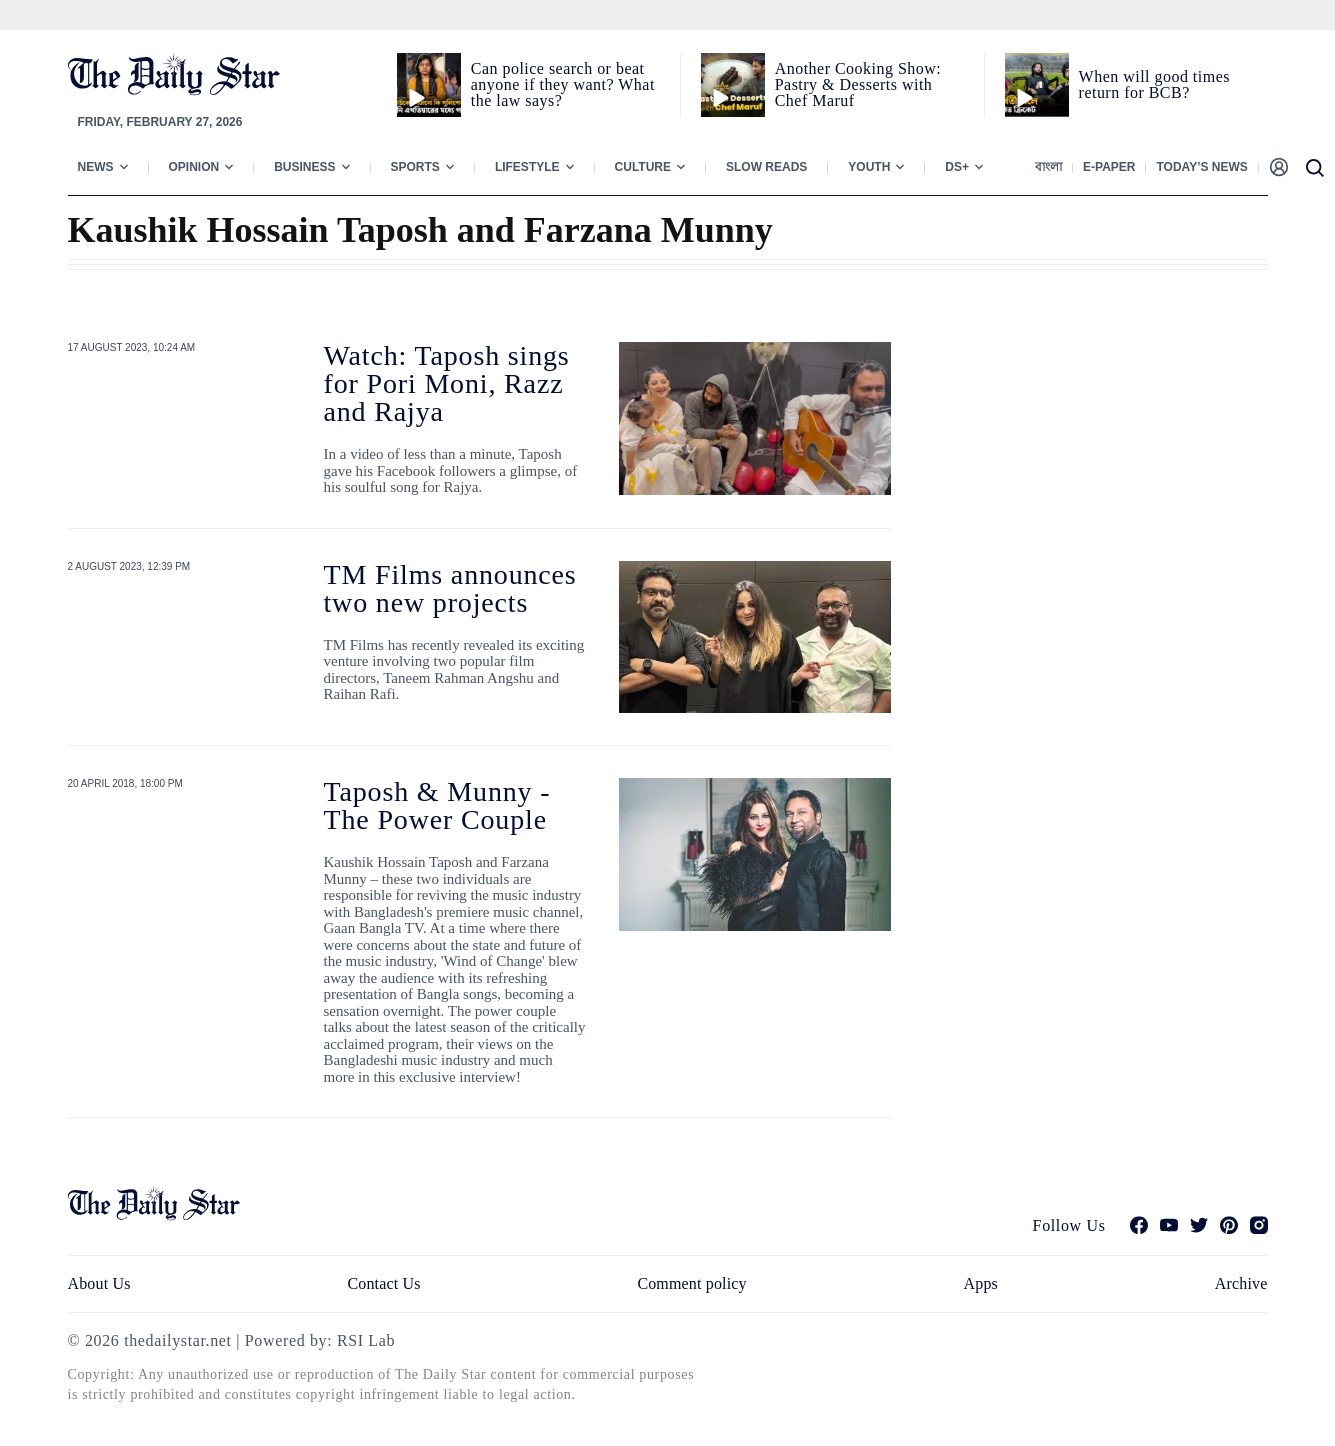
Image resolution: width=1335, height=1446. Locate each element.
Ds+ (957, 167)
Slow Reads (766, 167)
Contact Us (383, 1283)
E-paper (1109, 167)
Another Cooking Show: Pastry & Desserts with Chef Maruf (858, 84)
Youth (869, 167)
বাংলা (1048, 167)
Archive (1241, 1283)
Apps (981, 1283)
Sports (415, 167)
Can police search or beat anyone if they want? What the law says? (563, 84)
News (96, 167)
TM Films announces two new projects (450, 588)
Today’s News (1201, 167)
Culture (643, 167)
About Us (99, 1283)
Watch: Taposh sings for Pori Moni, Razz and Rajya (447, 383)
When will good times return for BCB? (1154, 84)
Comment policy (691, 1283)
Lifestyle (527, 167)
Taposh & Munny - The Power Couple (437, 805)
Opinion (194, 167)
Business (304, 167)
